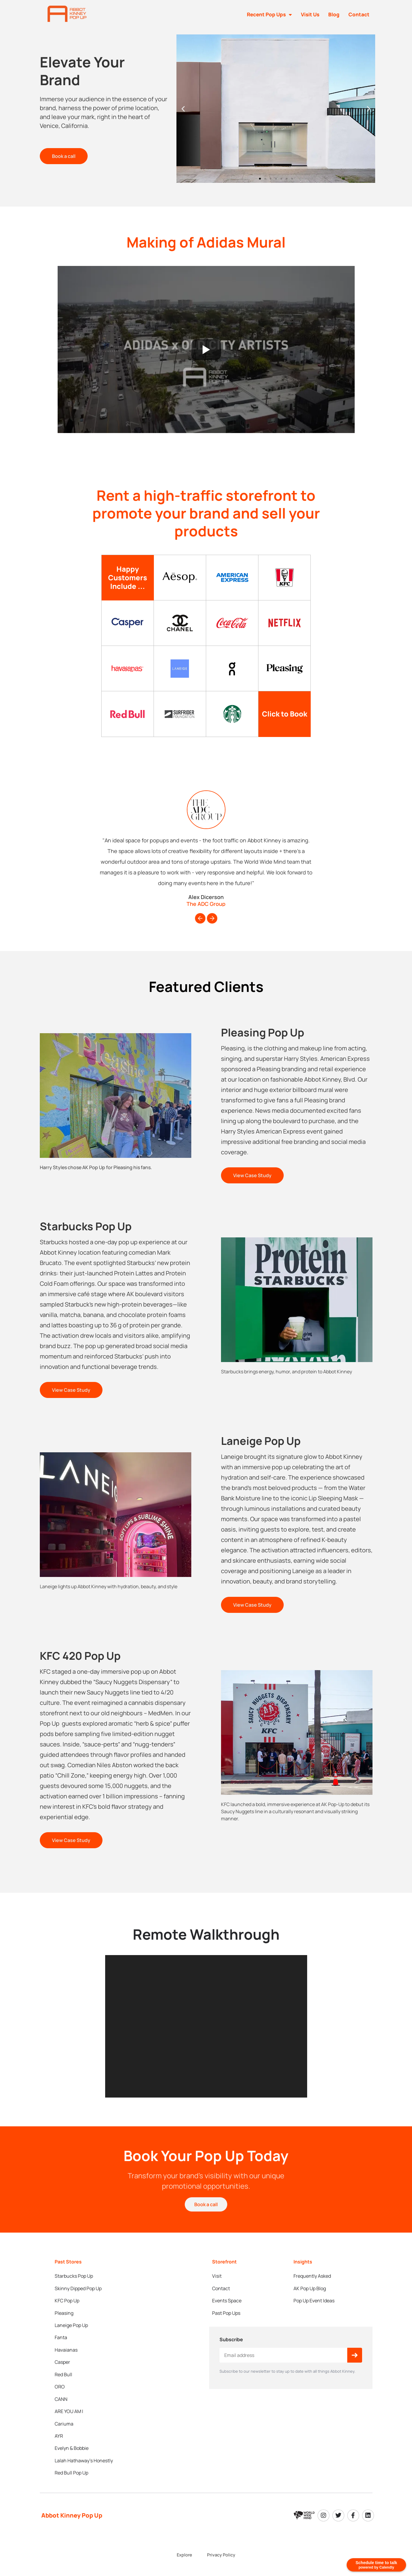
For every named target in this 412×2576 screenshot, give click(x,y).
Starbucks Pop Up (74, 2287)
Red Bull (63, 2361)
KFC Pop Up (67, 2305)
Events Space (226, 2305)
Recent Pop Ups (269, 14)
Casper (62, 2351)
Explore (190, 2515)
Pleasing (64, 2315)
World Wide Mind (209, 2540)
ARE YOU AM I (69, 2388)
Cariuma (64, 2397)
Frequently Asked (312, 2287)
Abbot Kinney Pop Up (71, 2475)
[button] (183, 121)
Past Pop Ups (226, 2315)
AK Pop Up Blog (309, 2296)
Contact (359, 14)
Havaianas (66, 2342)
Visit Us (310, 14)
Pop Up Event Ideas (313, 2305)
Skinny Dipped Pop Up (78, 2296)
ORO (60, 2370)
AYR (59, 2407)
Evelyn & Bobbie (72, 2416)
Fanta (61, 2333)
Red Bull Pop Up (71, 2434)
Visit (217, 2287)
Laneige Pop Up (71, 2324)
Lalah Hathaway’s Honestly (84, 2425)
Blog (334, 14)
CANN (61, 2379)
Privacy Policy (216, 2515)
